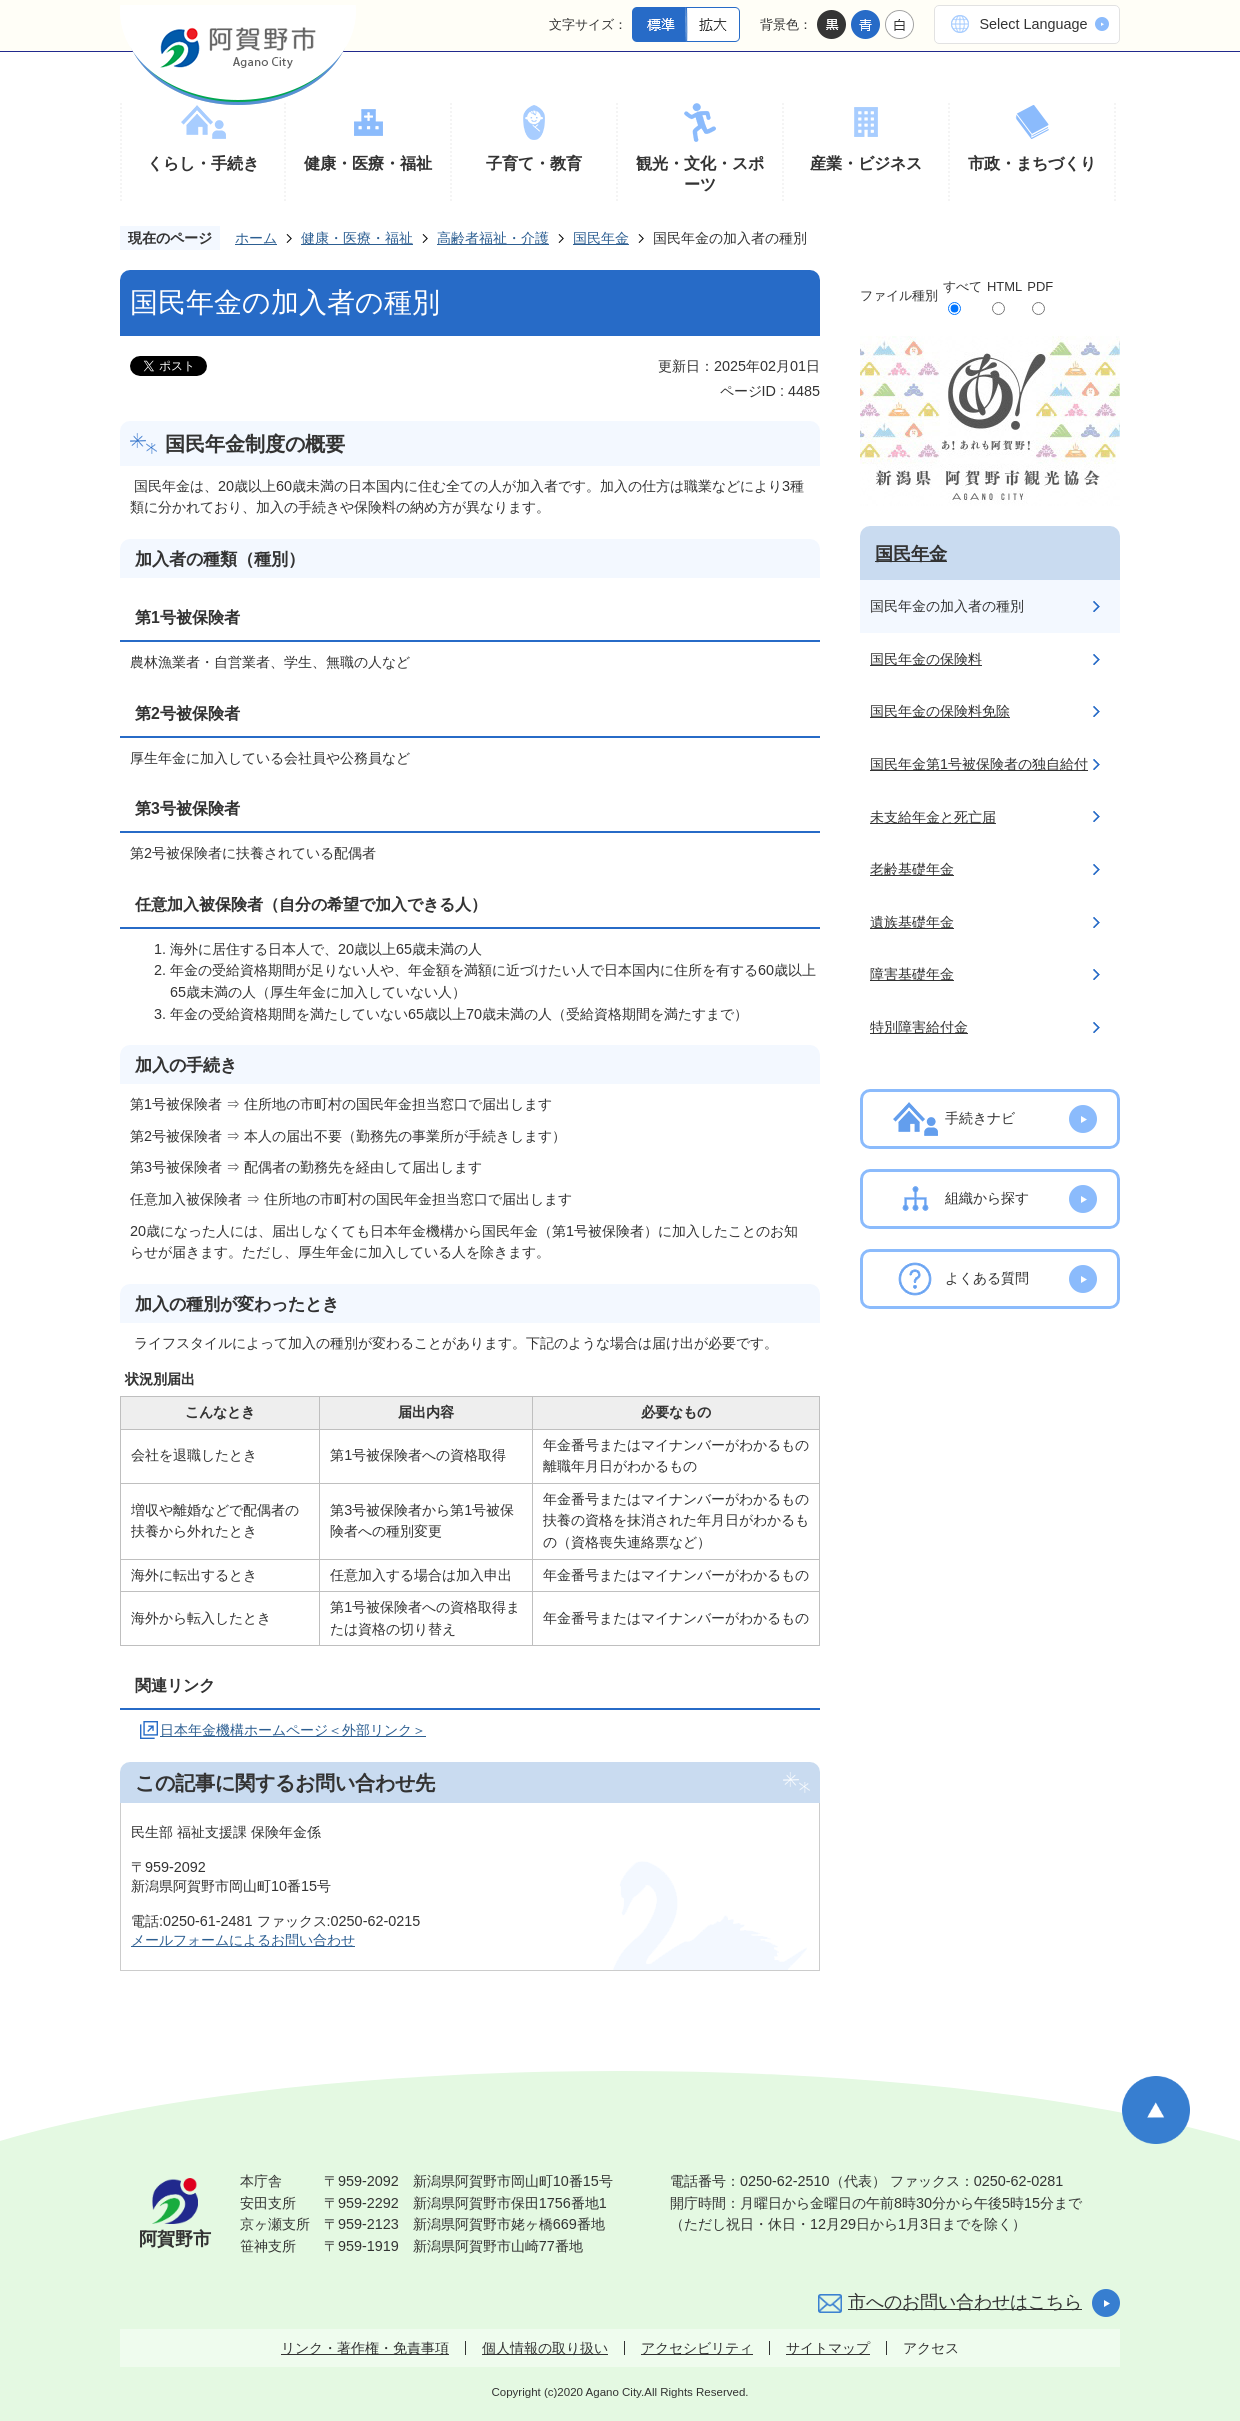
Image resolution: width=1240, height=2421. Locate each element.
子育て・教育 (534, 163)
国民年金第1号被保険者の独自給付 (979, 764)
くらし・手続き (203, 163)
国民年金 (601, 238)
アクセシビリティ (697, 2348)
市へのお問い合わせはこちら (965, 2302)
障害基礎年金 (912, 974)
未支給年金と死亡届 (933, 817)
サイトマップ (828, 2348)
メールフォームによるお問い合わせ (243, 1940)
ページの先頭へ (1156, 2110)
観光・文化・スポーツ (700, 174)
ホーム (256, 238)
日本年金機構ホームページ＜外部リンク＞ (293, 1730)
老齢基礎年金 (912, 869)
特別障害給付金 (919, 1027)
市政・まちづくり (1032, 163)
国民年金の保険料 (926, 659)
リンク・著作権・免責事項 (365, 2348)
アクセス (931, 2348)
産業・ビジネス (866, 163)
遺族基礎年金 (912, 922)
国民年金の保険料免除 (940, 711)
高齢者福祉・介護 (493, 238)
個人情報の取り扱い (545, 2348)
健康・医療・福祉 (368, 163)
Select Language (1033, 24)
